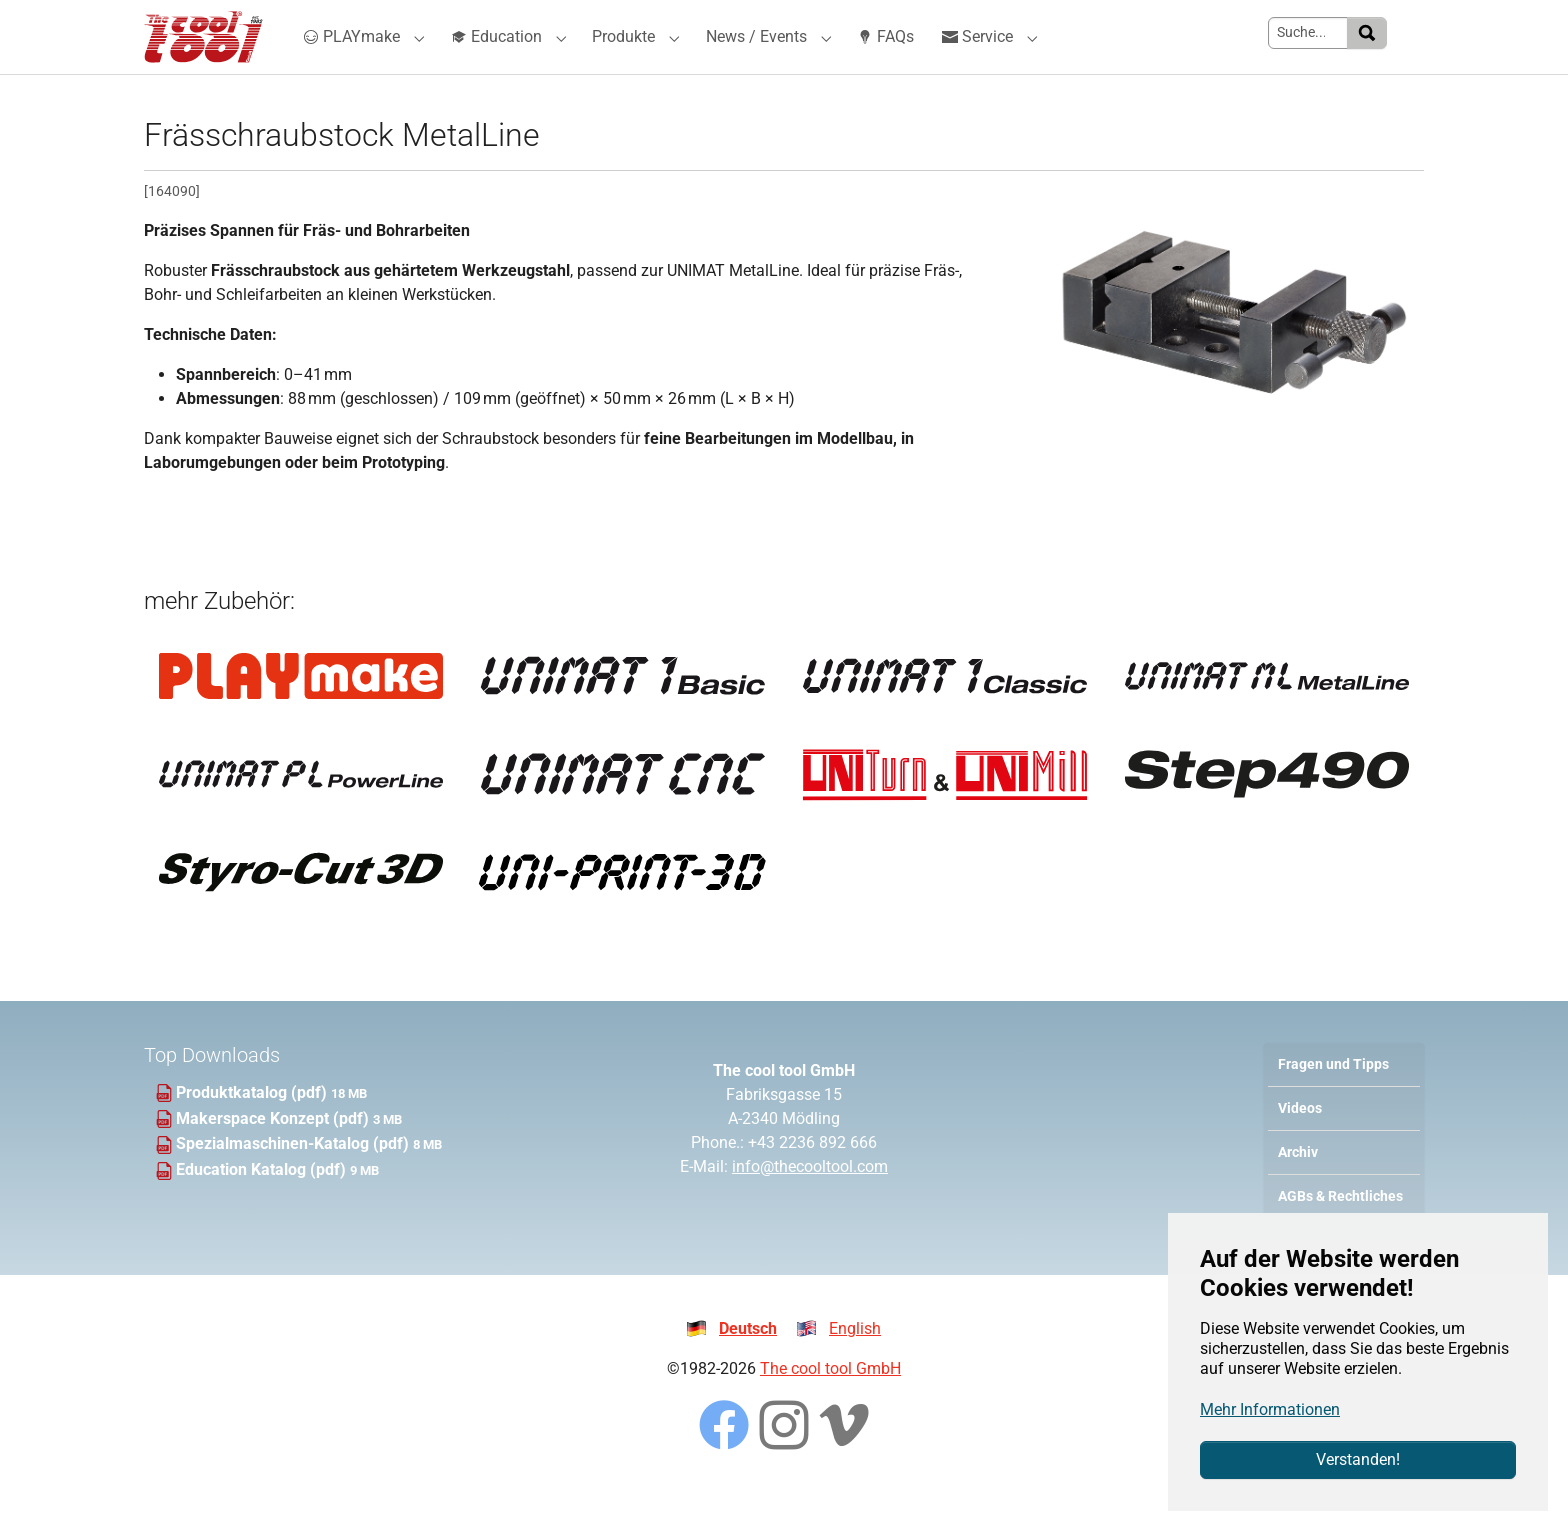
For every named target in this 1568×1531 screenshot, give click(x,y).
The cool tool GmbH (830, 1404)
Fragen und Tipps (1333, 1099)
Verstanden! (1358, 1459)
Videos (1300, 1144)
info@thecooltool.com (810, 1202)
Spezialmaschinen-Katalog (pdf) (294, 1179)
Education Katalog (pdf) (263, 1205)
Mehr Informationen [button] (1270, 1409)
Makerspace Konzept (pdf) (274, 1153)
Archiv (1298, 1188)
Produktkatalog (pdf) (253, 1128)
